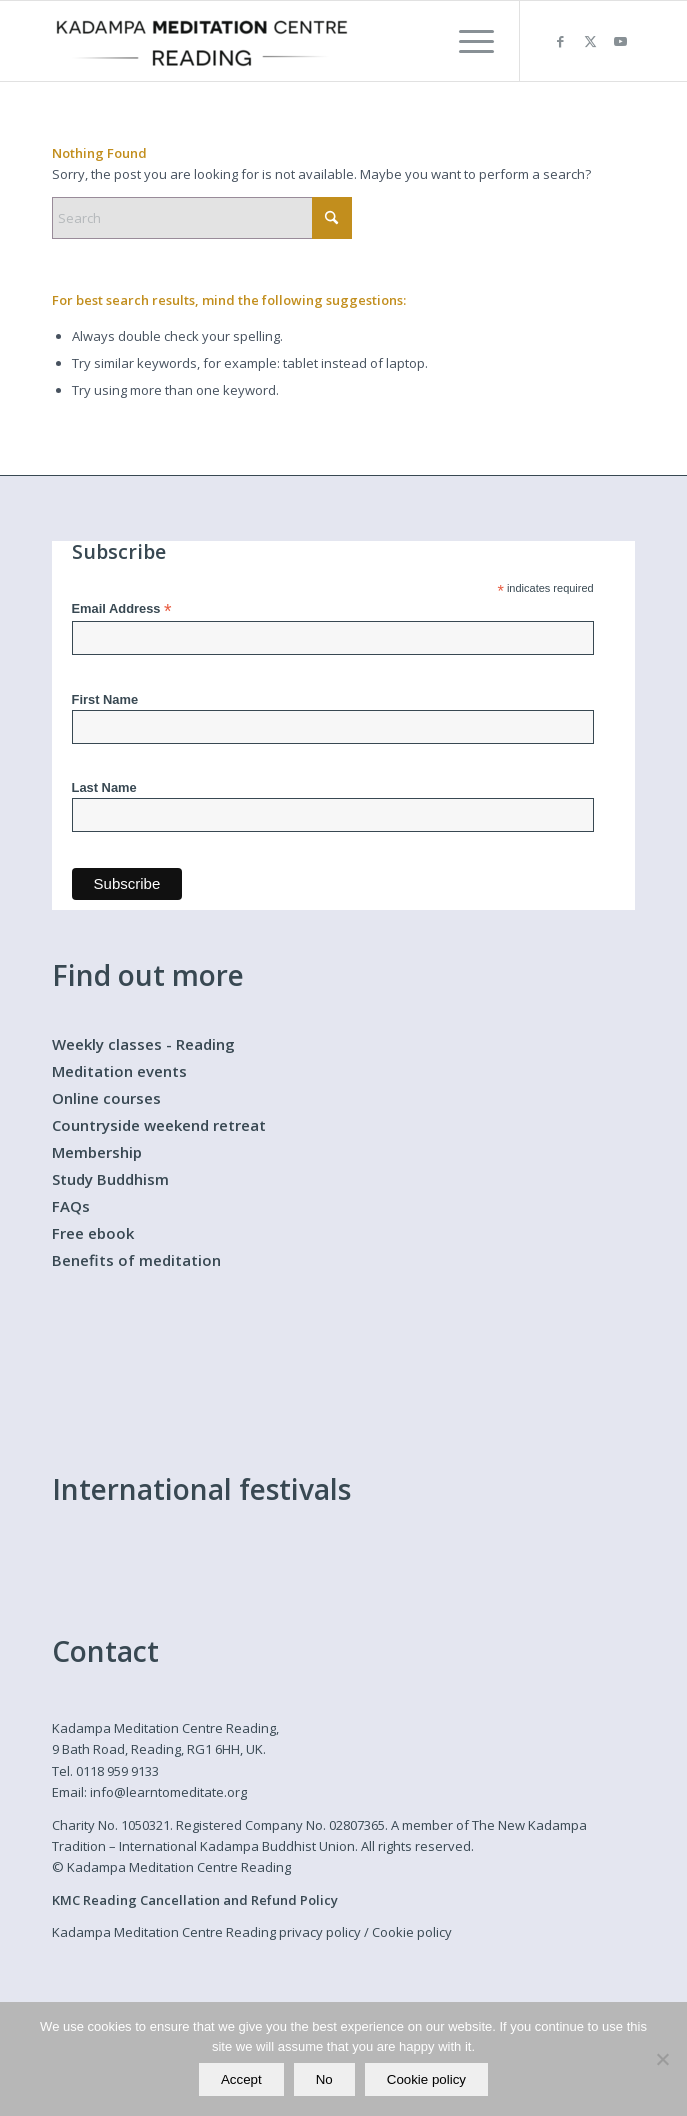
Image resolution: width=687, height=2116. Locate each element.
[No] (662, 2059)
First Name (105, 699)
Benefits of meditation (136, 1260)
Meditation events (119, 1071)
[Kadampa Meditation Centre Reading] (285, 41)
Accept (241, 2079)
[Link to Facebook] (560, 41)
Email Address (122, 609)
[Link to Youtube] (620, 41)
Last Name (104, 787)
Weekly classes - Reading (143, 1044)
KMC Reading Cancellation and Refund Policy (195, 1900)
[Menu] (466, 41)
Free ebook (93, 1233)
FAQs (71, 1206)
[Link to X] (590, 41)
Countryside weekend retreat (159, 1125)
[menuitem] (466, 41)
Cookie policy (412, 1932)
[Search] (202, 218)
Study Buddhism (110, 1179)
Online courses (106, 1098)
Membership (97, 1152)
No (324, 2079)
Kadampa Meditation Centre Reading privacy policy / (212, 1932)
